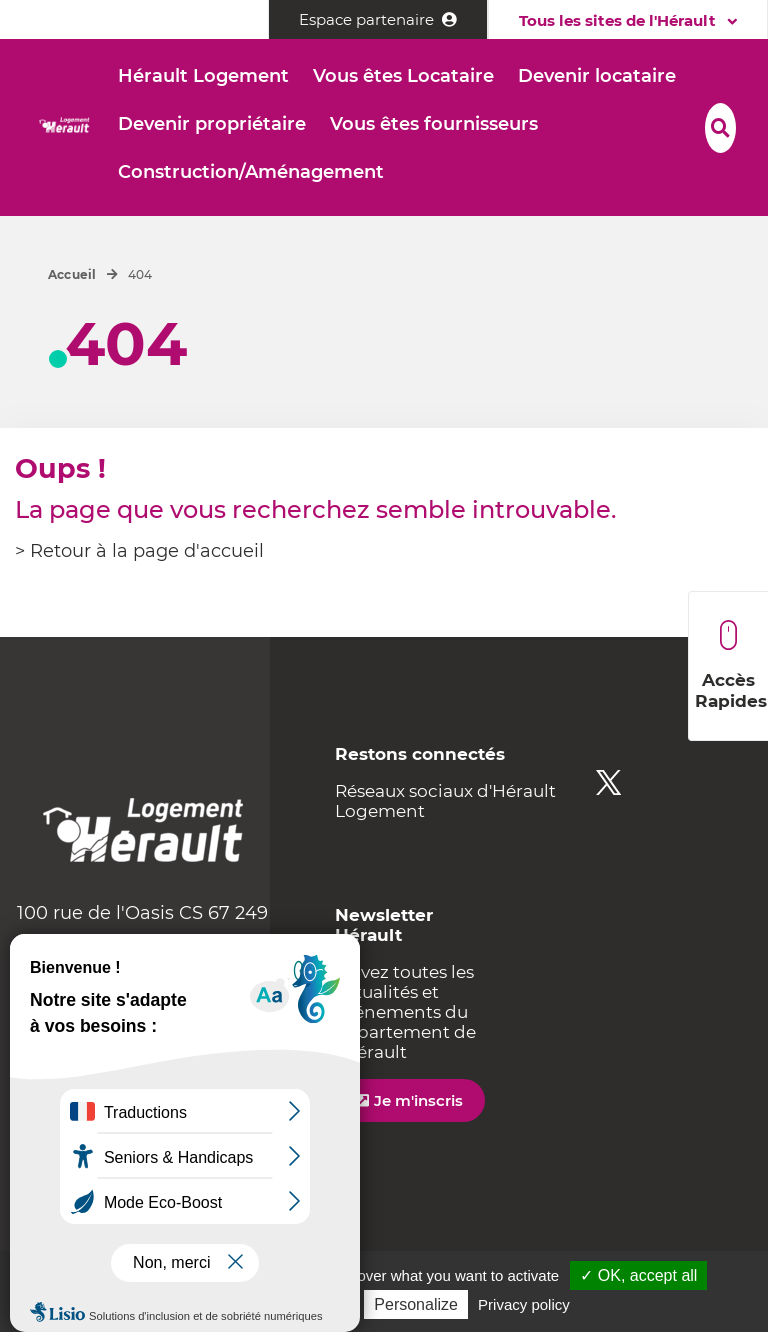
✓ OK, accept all (638, 1275)
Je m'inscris (418, 1100)
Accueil (72, 274)
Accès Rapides (731, 665)
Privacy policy (524, 1304)
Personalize (416, 1304)
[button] (203, 77)
